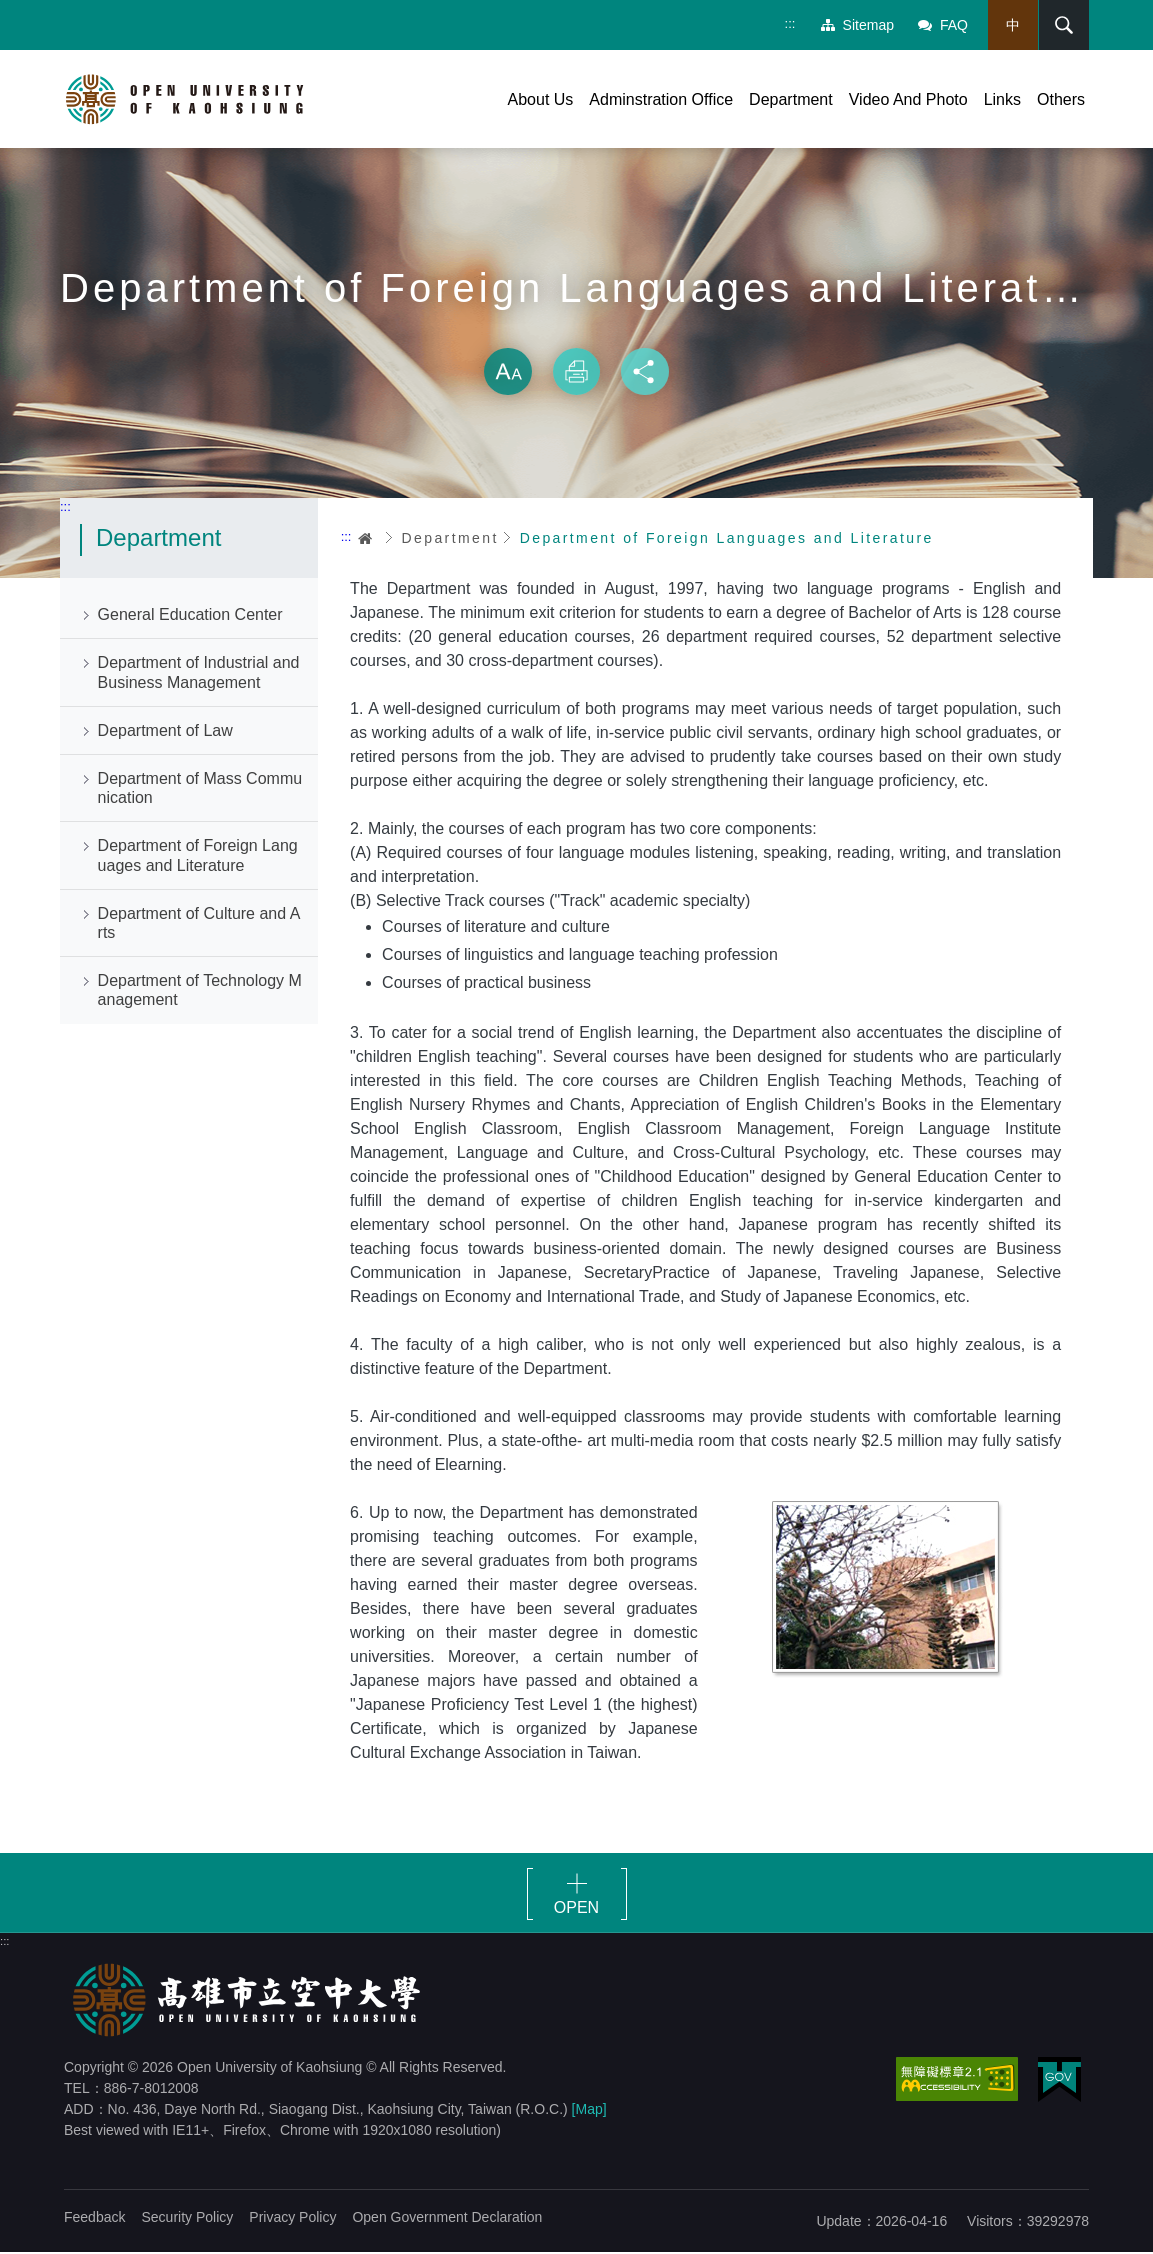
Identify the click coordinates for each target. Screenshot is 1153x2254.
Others (1061, 99)
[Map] (589, 2111)
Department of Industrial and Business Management (199, 675)
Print (577, 374)
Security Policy (187, 2219)
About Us (541, 99)
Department (791, 99)
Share (645, 374)
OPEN (576, 1909)
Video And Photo (908, 99)
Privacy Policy (292, 2219)
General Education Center (190, 617)
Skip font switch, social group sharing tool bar (577, 330)
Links (1002, 99)
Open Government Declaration (447, 2219)
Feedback (94, 2219)
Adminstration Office (661, 99)
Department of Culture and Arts (199, 925)
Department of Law (165, 732)
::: (789, 23)
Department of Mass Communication (200, 791)
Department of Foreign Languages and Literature (198, 858)
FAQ (942, 25)
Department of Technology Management (200, 993)
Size (508, 374)
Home (366, 540)
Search (1062, 25)
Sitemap (856, 25)
